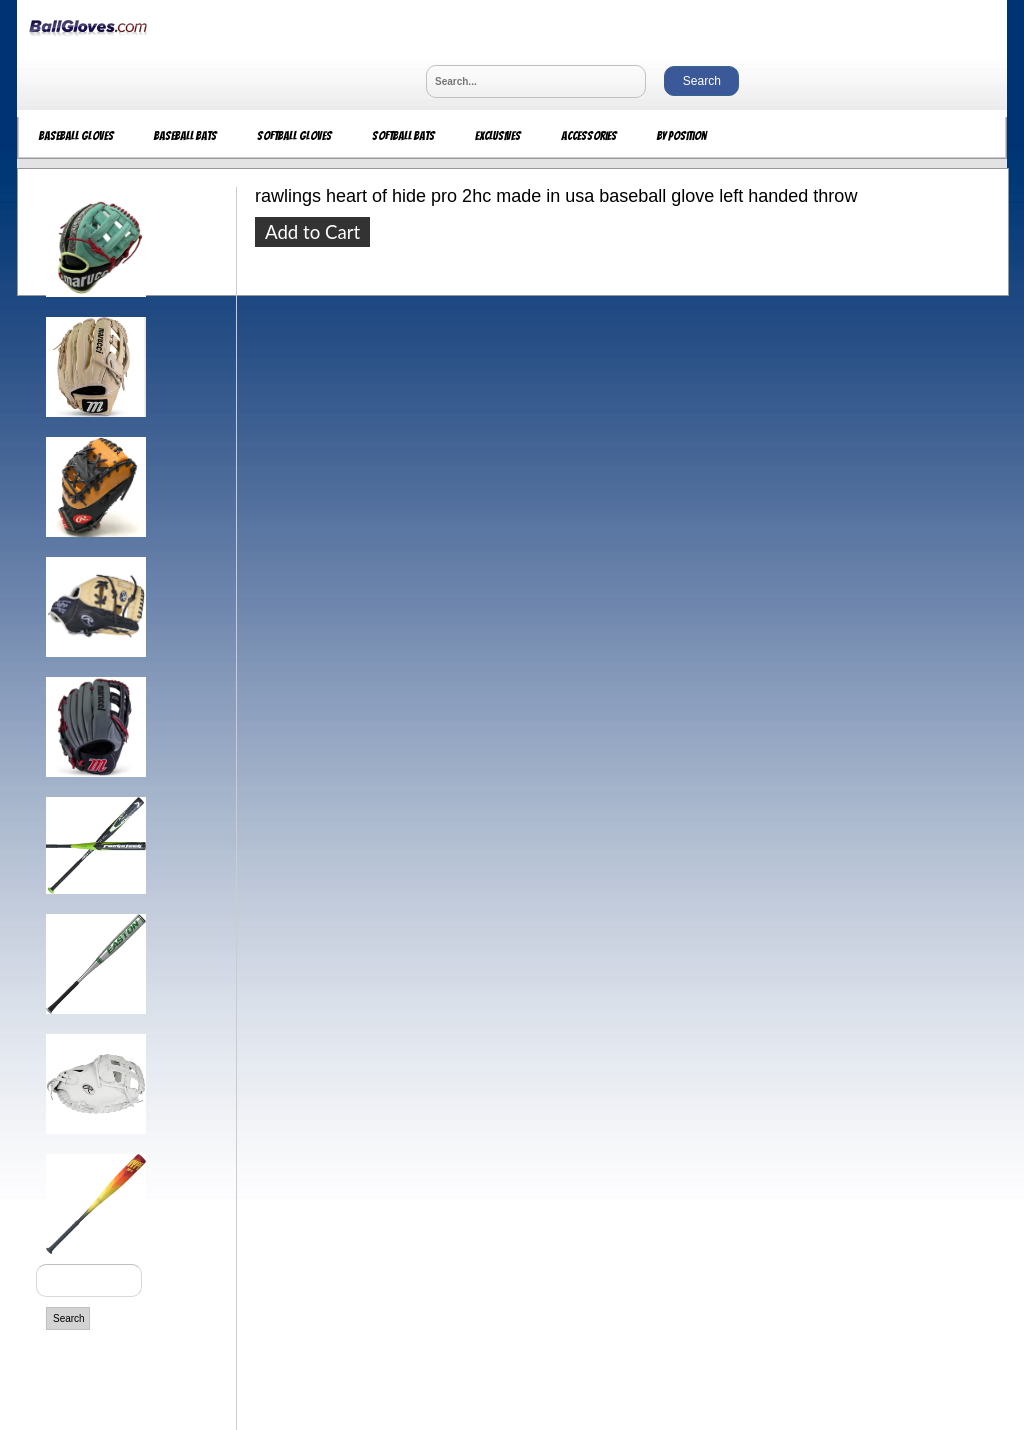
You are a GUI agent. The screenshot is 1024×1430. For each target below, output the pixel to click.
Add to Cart (312, 232)
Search (69, 1318)
